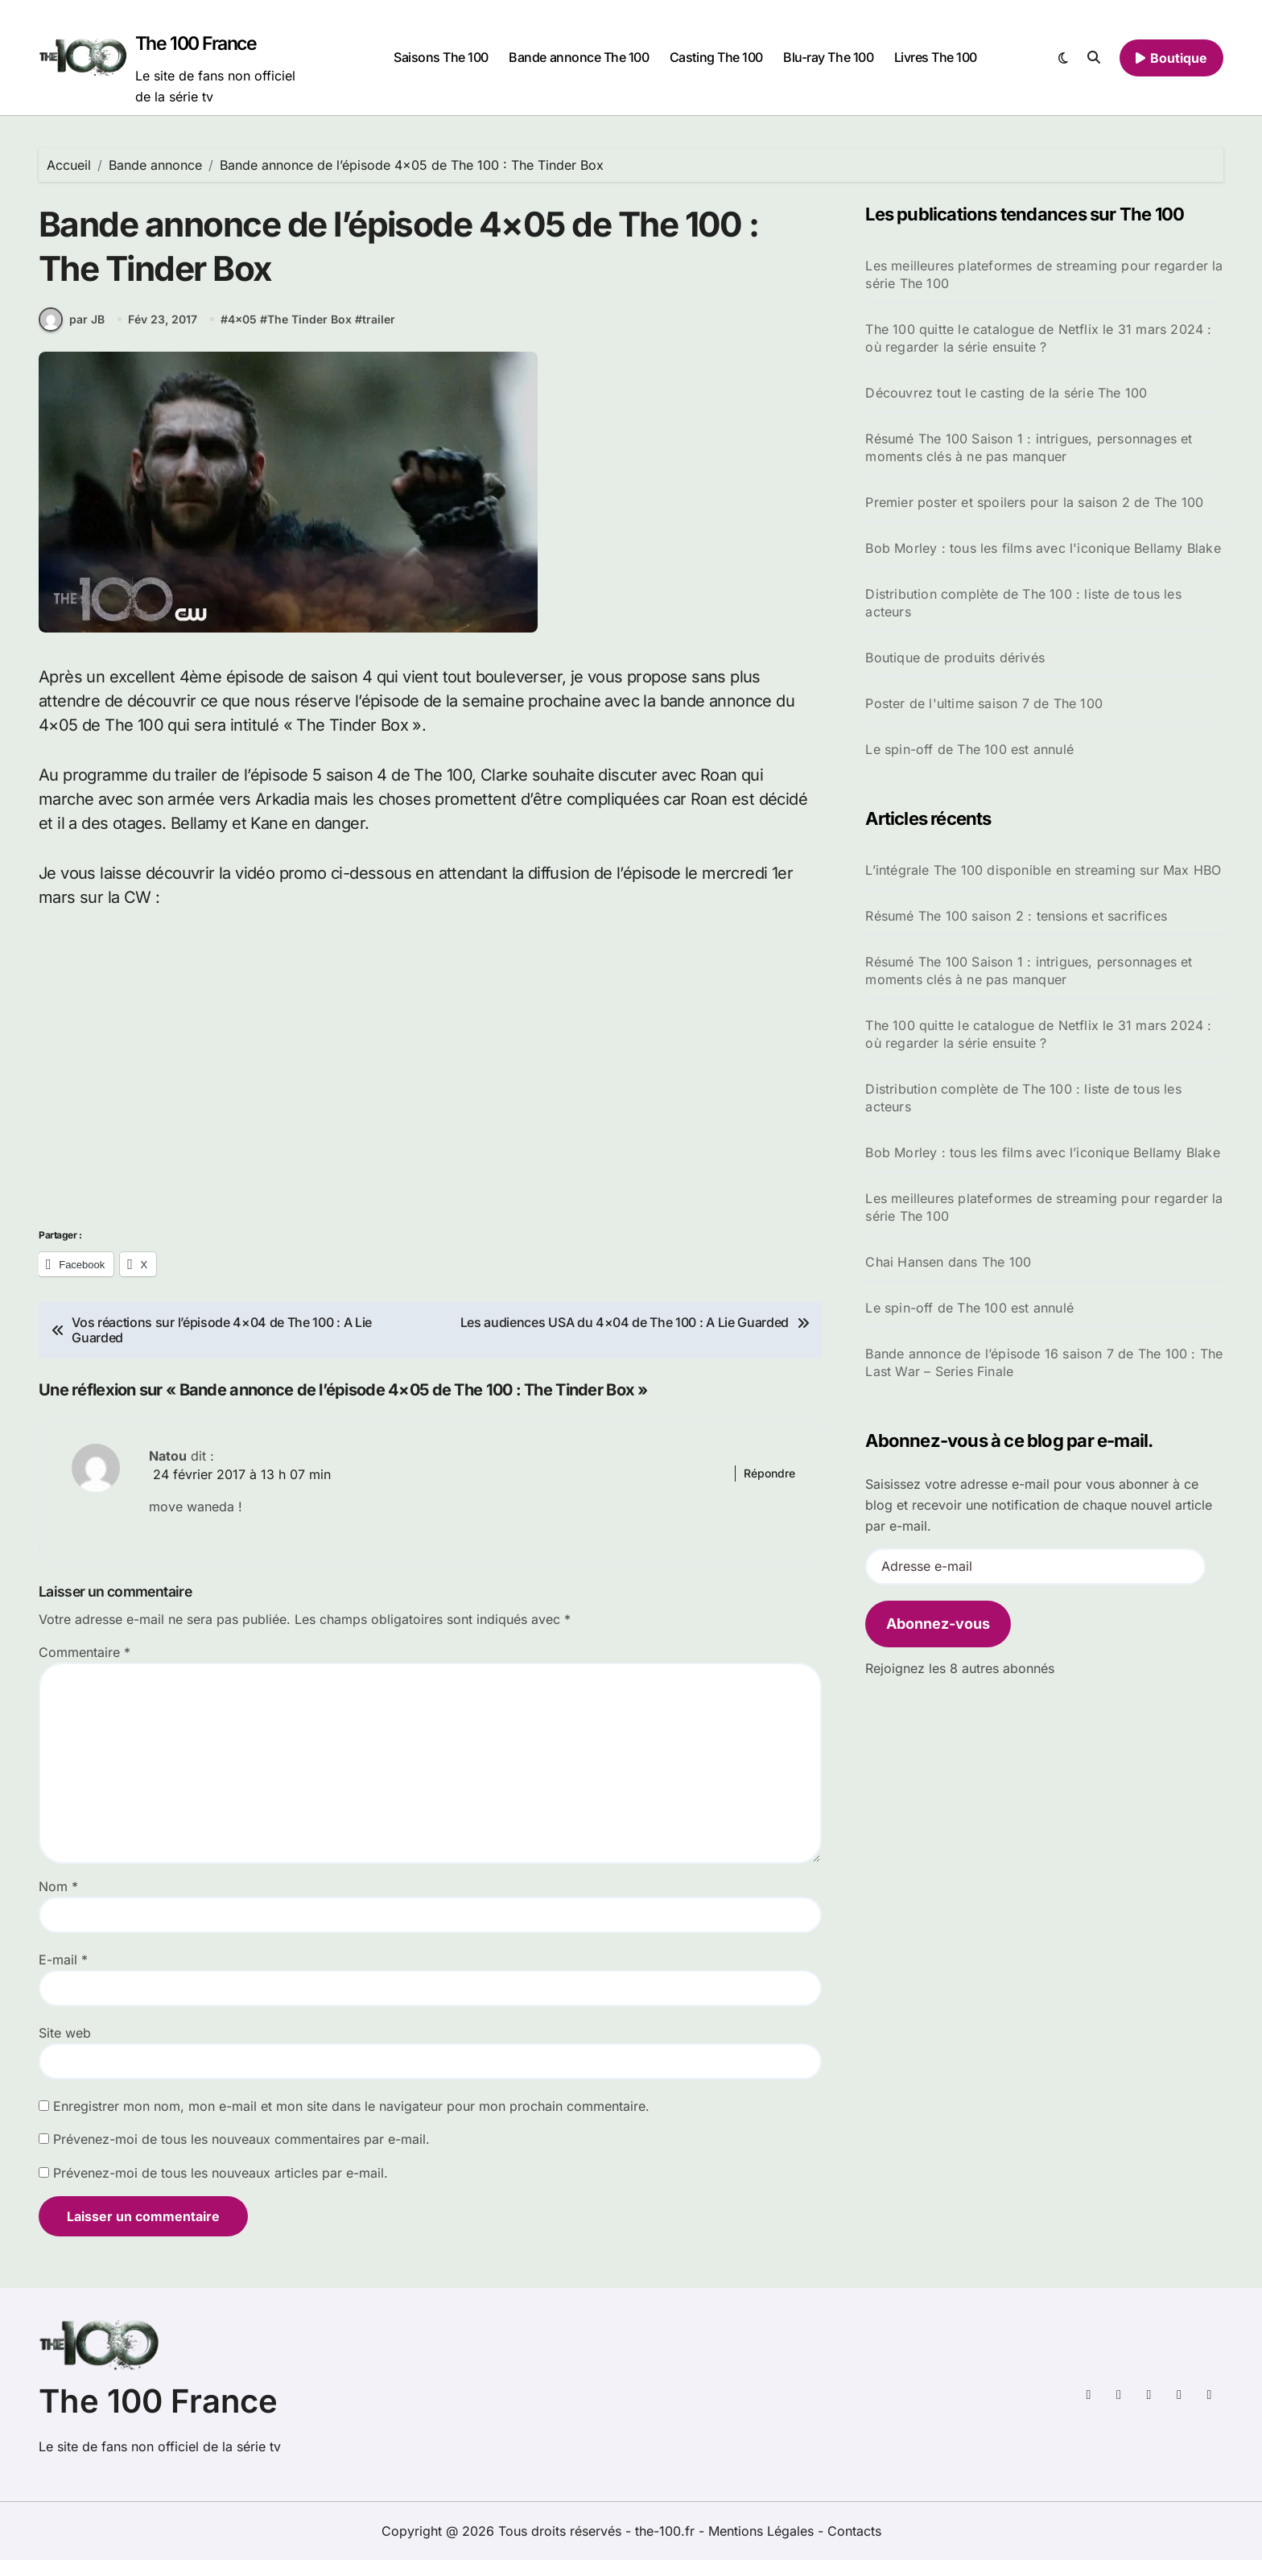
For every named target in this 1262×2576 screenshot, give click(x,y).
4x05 (242, 335)
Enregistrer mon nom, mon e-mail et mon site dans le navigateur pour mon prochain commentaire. (351, 2122)
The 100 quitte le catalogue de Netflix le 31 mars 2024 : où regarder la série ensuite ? (1038, 338)
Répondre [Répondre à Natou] (769, 1489)
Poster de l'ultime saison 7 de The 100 (984, 703)
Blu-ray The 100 (828, 57)
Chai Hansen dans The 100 (948, 1262)
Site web (65, 2049)
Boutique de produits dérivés (955, 657)
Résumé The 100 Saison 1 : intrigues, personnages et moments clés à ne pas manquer (1028, 447)
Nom (58, 1902)
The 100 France (196, 43)
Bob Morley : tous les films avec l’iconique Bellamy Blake (1042, 1152)
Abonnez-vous (938, 1623)
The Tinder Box (309, 335)
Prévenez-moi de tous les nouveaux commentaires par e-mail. (241, 2155)
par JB (72, 335)
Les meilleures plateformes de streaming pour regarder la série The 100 (1044, 274)
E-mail (63, 1976)
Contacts (854, 2547)
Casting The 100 (716, 57)
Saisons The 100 (441, 57)
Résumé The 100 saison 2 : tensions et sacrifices (1016, 916)
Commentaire (84, 1668)
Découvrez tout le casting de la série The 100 (1006, 393)
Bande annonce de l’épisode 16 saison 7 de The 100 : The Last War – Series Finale (1044, 1362)
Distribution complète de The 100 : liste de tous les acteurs (1023, 603)
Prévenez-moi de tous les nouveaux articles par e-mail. (220, 2189)
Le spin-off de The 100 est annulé (969, 749)
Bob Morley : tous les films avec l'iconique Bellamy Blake (1042, 548)
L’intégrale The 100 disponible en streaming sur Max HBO (1043, 870)
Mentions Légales (763, 2547)
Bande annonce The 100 (579, 57)
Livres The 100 (935, 57)
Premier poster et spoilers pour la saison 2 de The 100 (1034, 502)
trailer (378, 335)
